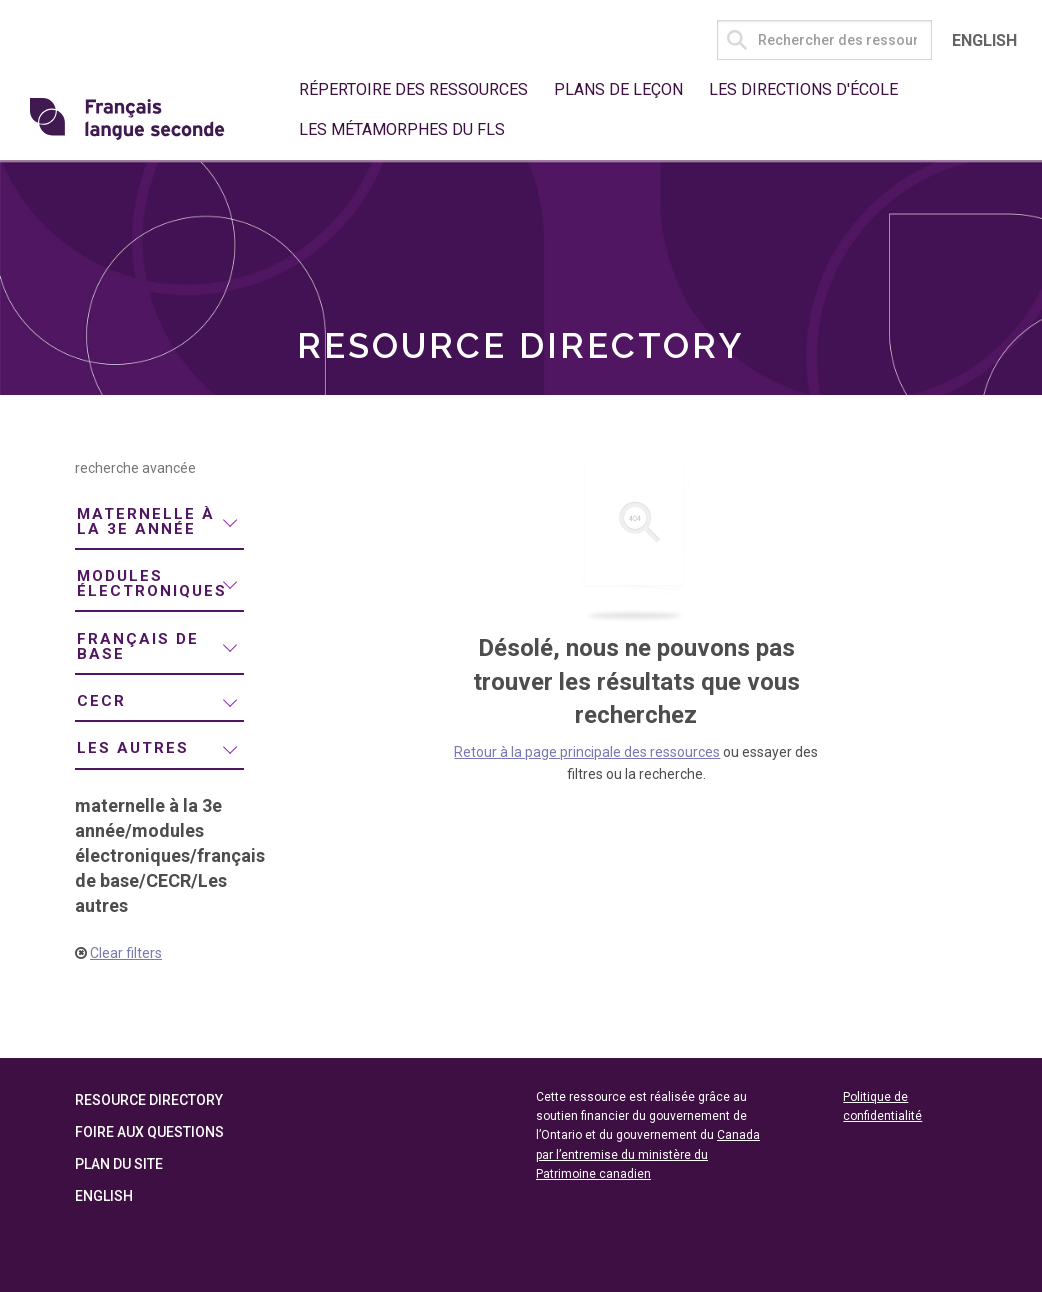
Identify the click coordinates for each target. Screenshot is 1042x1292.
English (984, 40)
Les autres (133, 748)
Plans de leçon (618, 89)
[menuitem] (159, 523)
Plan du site (119, 1164)
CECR (101, 701)
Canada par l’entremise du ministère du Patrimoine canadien (648, 1154)
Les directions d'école (803, 89)
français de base (138, 646)
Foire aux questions (149, 1132)
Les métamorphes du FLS (402, 129)
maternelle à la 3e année (146, 521)
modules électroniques (152, 583)
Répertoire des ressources (413, 89)
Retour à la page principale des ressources (587, 752)
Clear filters (126, 953)
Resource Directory (149, 1100)
